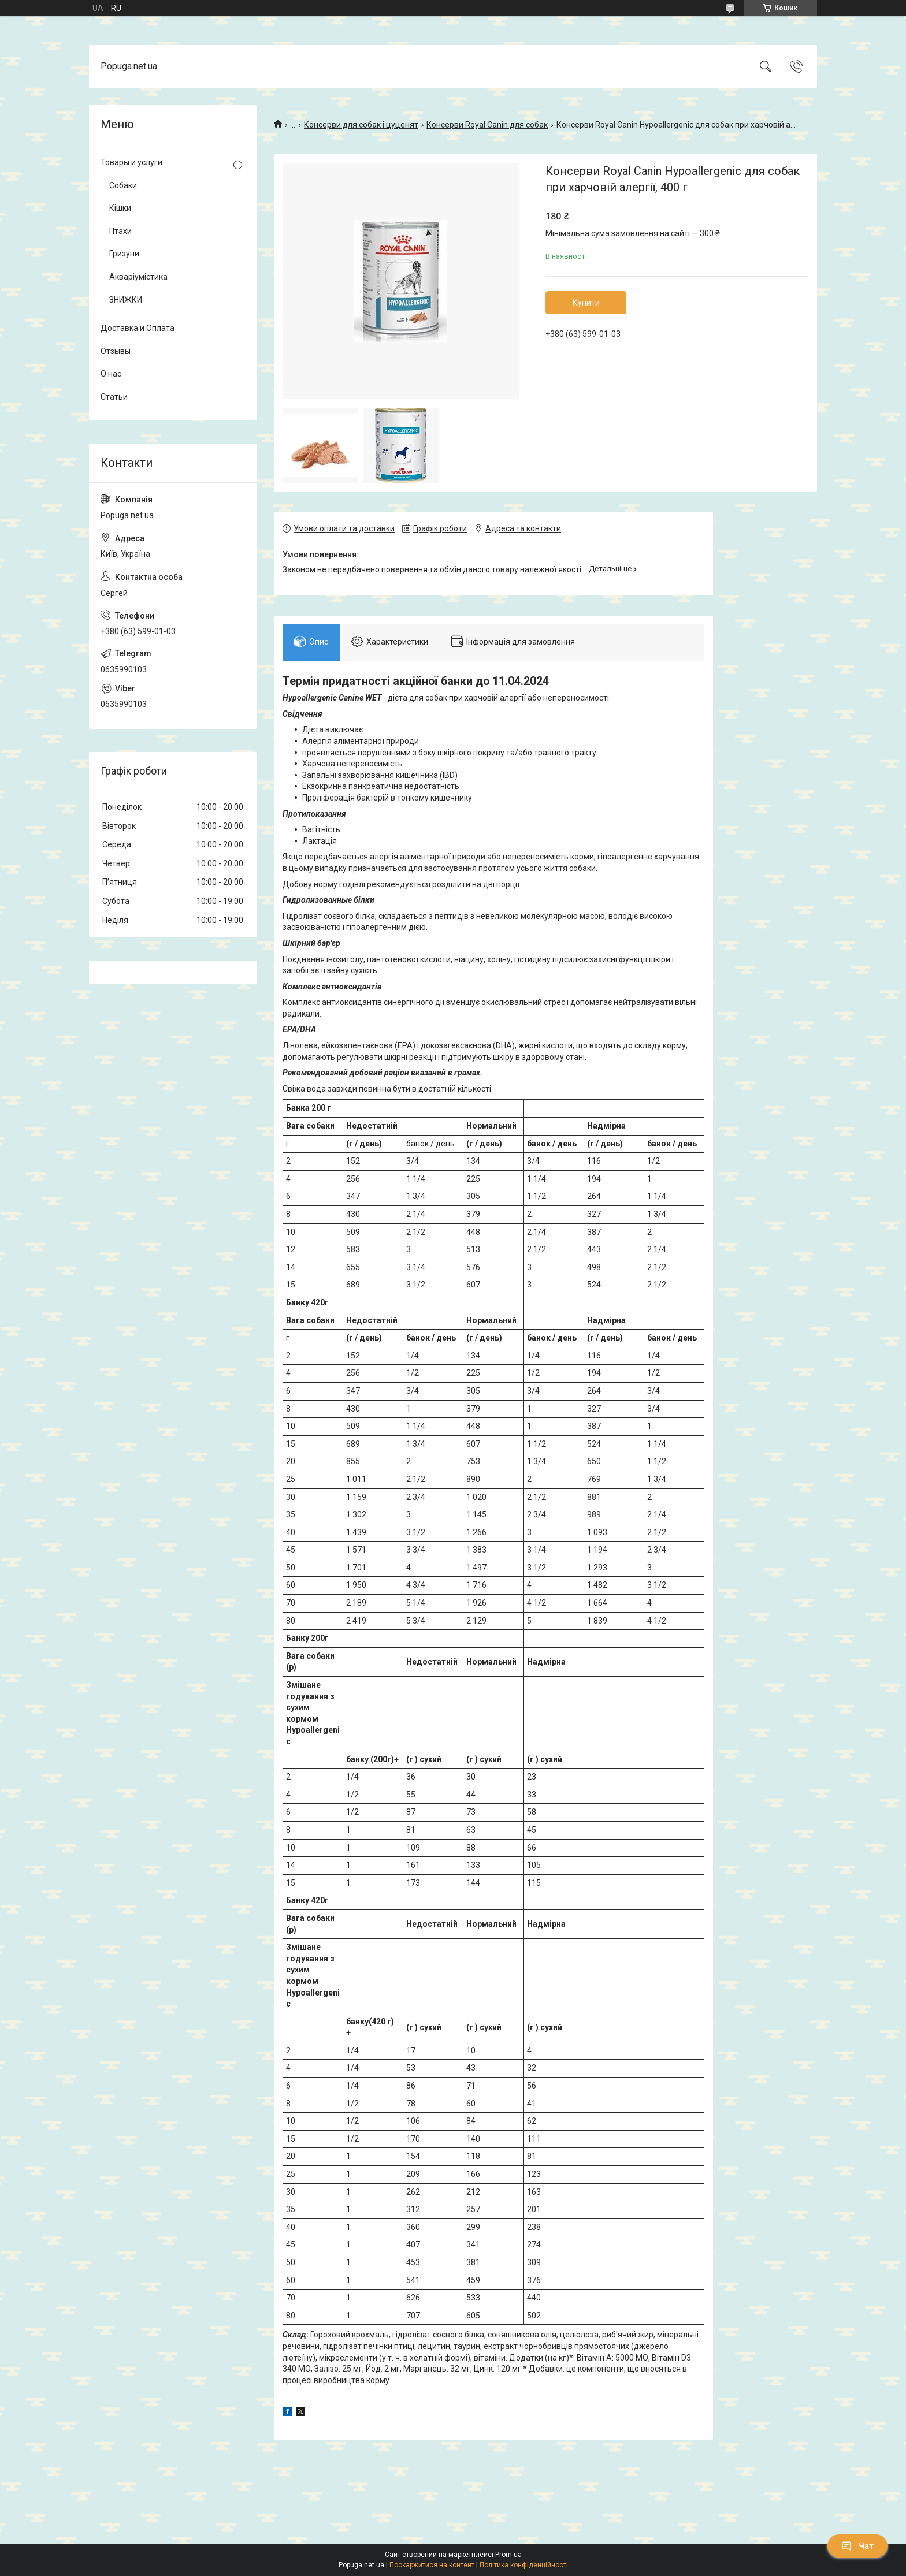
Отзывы (116, 351)
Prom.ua (508, 2555)
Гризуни (124, 253)
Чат (857, 2546)
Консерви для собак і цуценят (361, 124)
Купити (586, 302)
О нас (111, 373)
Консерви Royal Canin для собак (487, 124)
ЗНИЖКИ (125, 299)
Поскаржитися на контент (431, 2565)
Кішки (120, 208)
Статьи (114, 396)
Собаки (123, 185)
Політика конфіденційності (524, 2565)
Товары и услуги (131, 162)
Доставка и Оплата (137, 328)
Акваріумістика (138, 276)
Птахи (120, 231)
